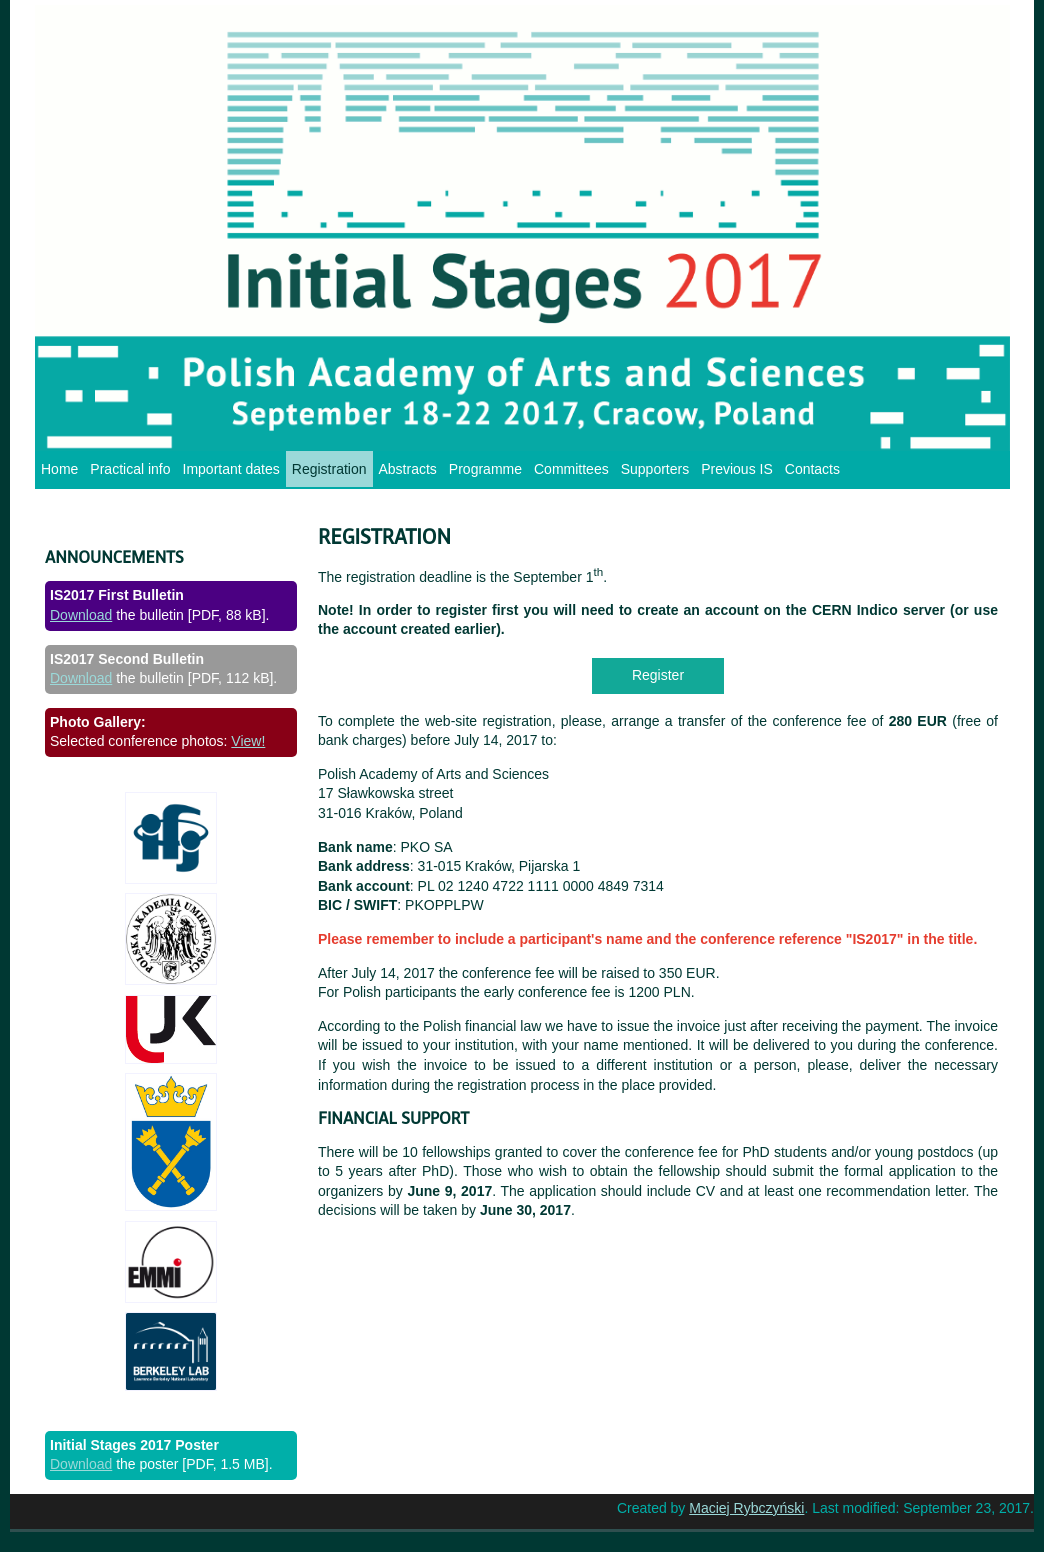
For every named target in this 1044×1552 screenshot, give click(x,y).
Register (658, 675)
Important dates (231, 469)
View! (248, 741)
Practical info (130, 469)
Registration (329, 469)
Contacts (812, 469)
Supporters (655, 469)
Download (81, 615)
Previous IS (737, 469)
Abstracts (408, 469)
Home (59, 469)
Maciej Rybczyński (746, 1508)
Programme (485, 469)
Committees (571, 469)
